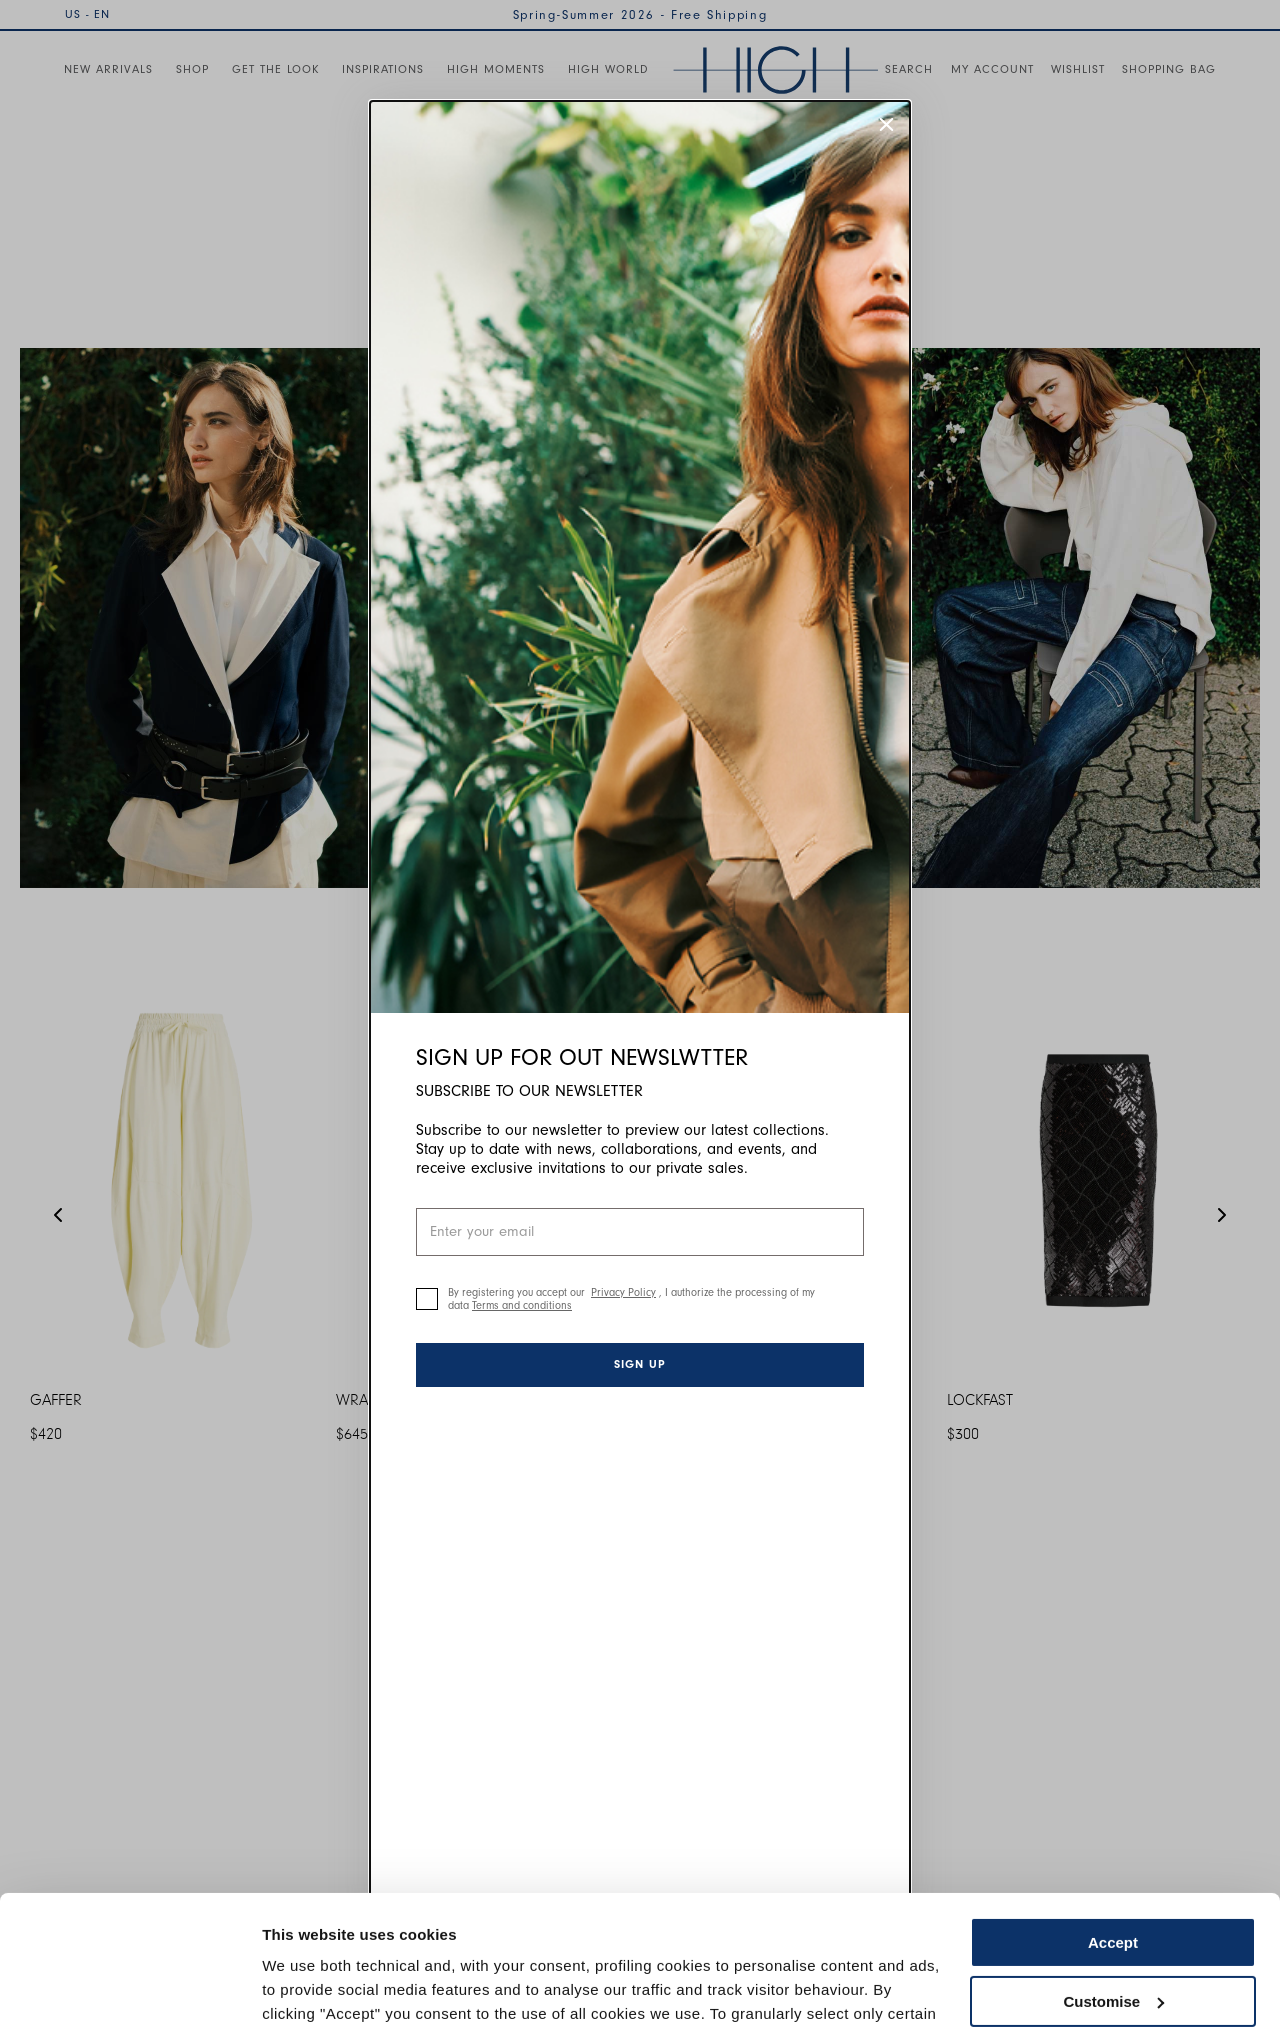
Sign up (640, 1364)
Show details (308, 1987)
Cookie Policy (822, 1932)
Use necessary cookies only (1113, 1930)
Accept (1113, 1813)
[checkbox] (427, 1299)
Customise (1113, 1871)
